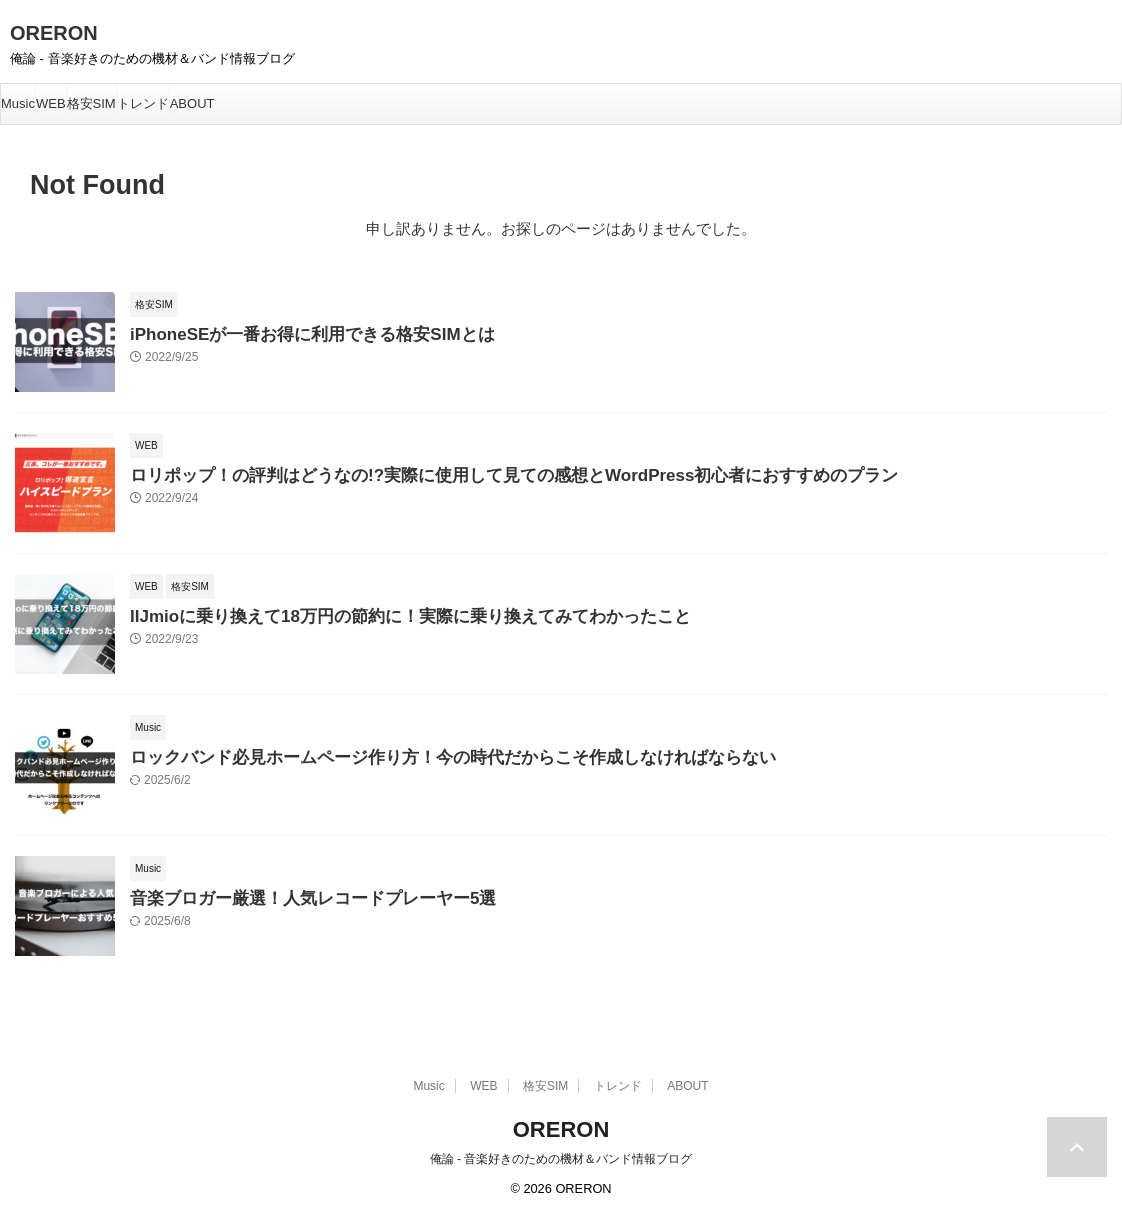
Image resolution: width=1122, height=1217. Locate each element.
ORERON (54, 33)
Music (18, 103)
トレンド (143, 103)
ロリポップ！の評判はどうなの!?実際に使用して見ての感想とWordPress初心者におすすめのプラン (469, 473)
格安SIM (91, 103)
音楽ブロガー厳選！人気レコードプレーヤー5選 (291, 896)
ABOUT (192, 103)
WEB (51, 103)
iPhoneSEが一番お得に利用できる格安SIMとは (291, 332)
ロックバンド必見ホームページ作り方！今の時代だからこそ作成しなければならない (415, 755)
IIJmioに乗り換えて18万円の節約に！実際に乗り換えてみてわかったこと (377, 614)
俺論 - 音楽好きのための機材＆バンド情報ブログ (561, 1159)
